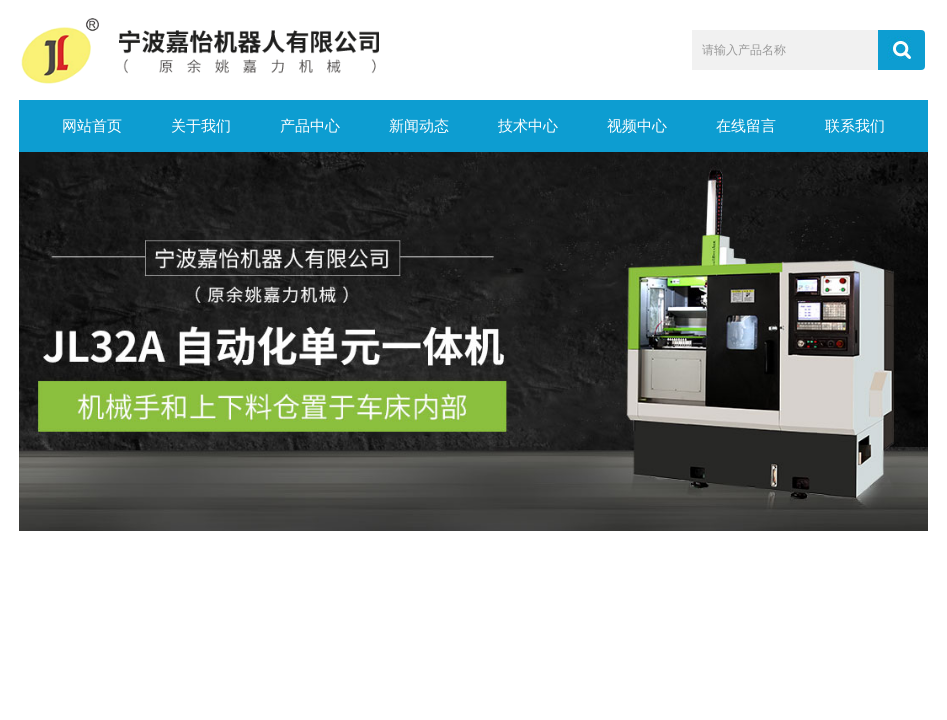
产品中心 (310, 126)
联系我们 (855, 126)
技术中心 (528, 126)
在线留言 (746, 126)
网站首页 (92, 126)
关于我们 (201, 126)
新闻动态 (419, 126)
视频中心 (637, 126)
